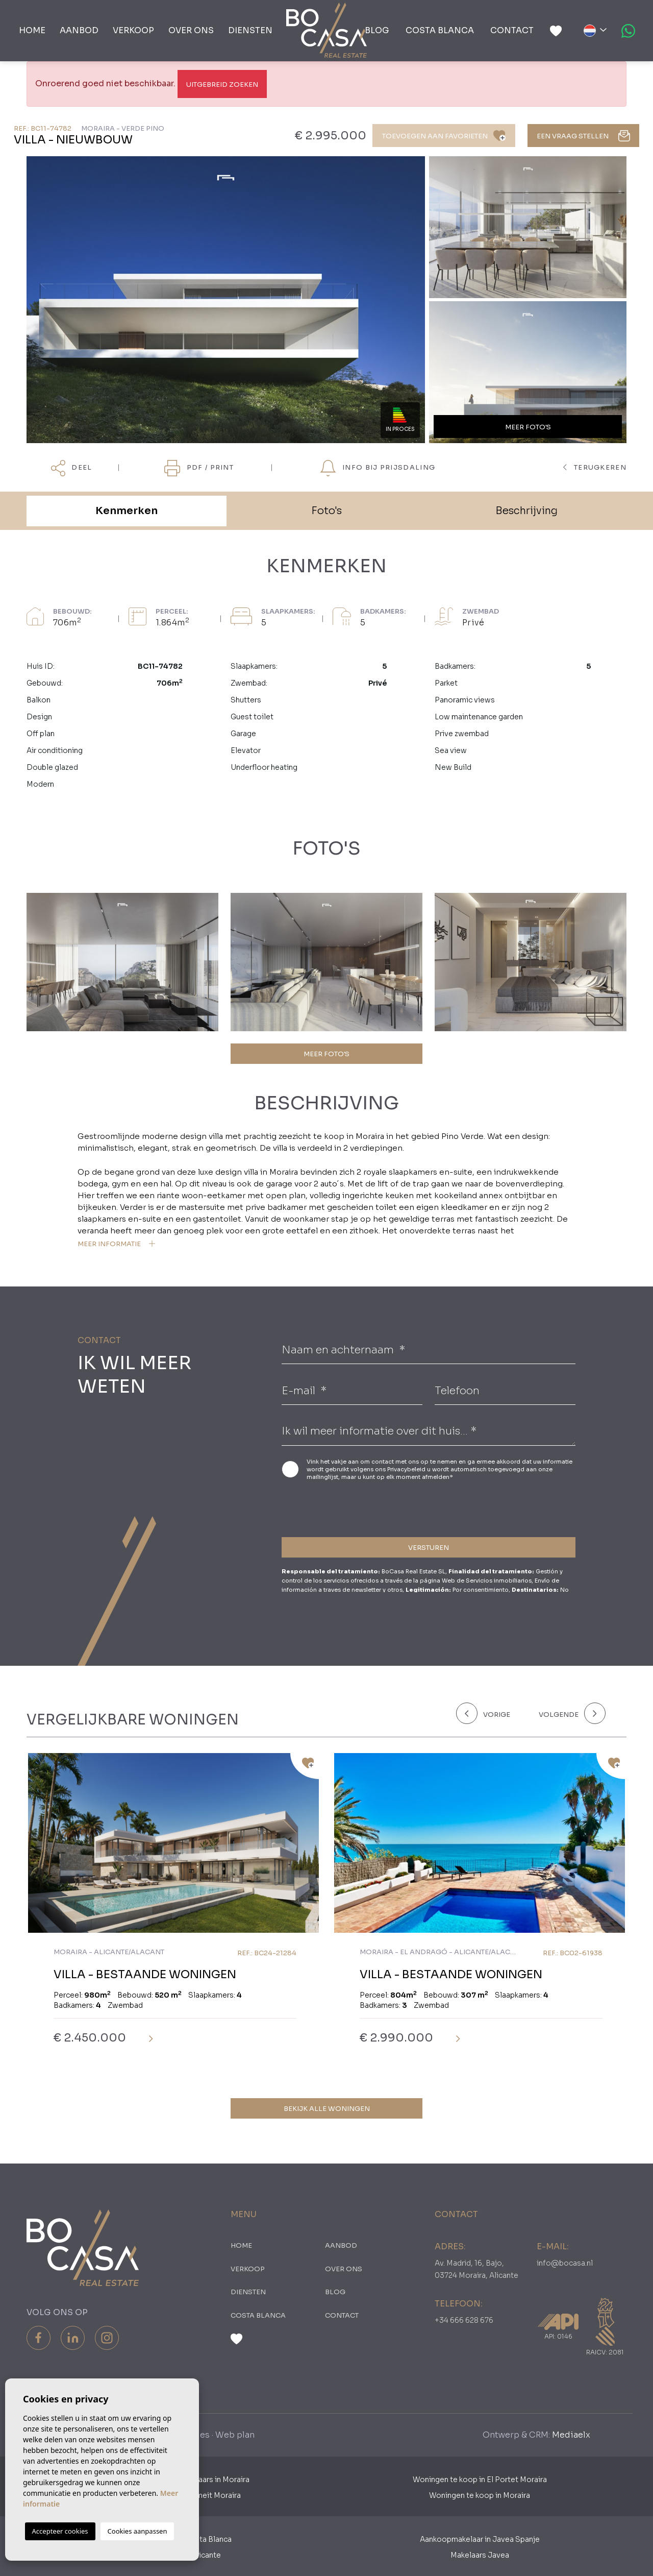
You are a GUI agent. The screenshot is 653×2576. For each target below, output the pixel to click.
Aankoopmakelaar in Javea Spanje (480, 2539)
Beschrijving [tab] (526, 510)
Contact (512, 30)
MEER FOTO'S (326, 1054)
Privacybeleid (407, 1469)
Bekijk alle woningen (327, 2108)
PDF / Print (199, 468)
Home (32, 30)
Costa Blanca (440, 30)
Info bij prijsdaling (377, 468)
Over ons (191, 30)
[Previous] (491, 1713)
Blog (377, 30)
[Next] (570, 1713)
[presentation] (336, 1507)
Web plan (235, 2434)
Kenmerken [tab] (126, 510)
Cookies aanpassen (137, 2531)
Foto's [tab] (326, 510)
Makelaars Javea (479, 2555)
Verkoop (133, 30)
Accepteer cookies (60, 2531)
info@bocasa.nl (565, 2263)
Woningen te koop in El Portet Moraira (480, 2479)
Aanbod (79, 30)
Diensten (250, 30)
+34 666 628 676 (464, 2320)
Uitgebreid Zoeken (222, 84)
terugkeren (594, 467)
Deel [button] (71, 468)
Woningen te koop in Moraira (479, 2495)
